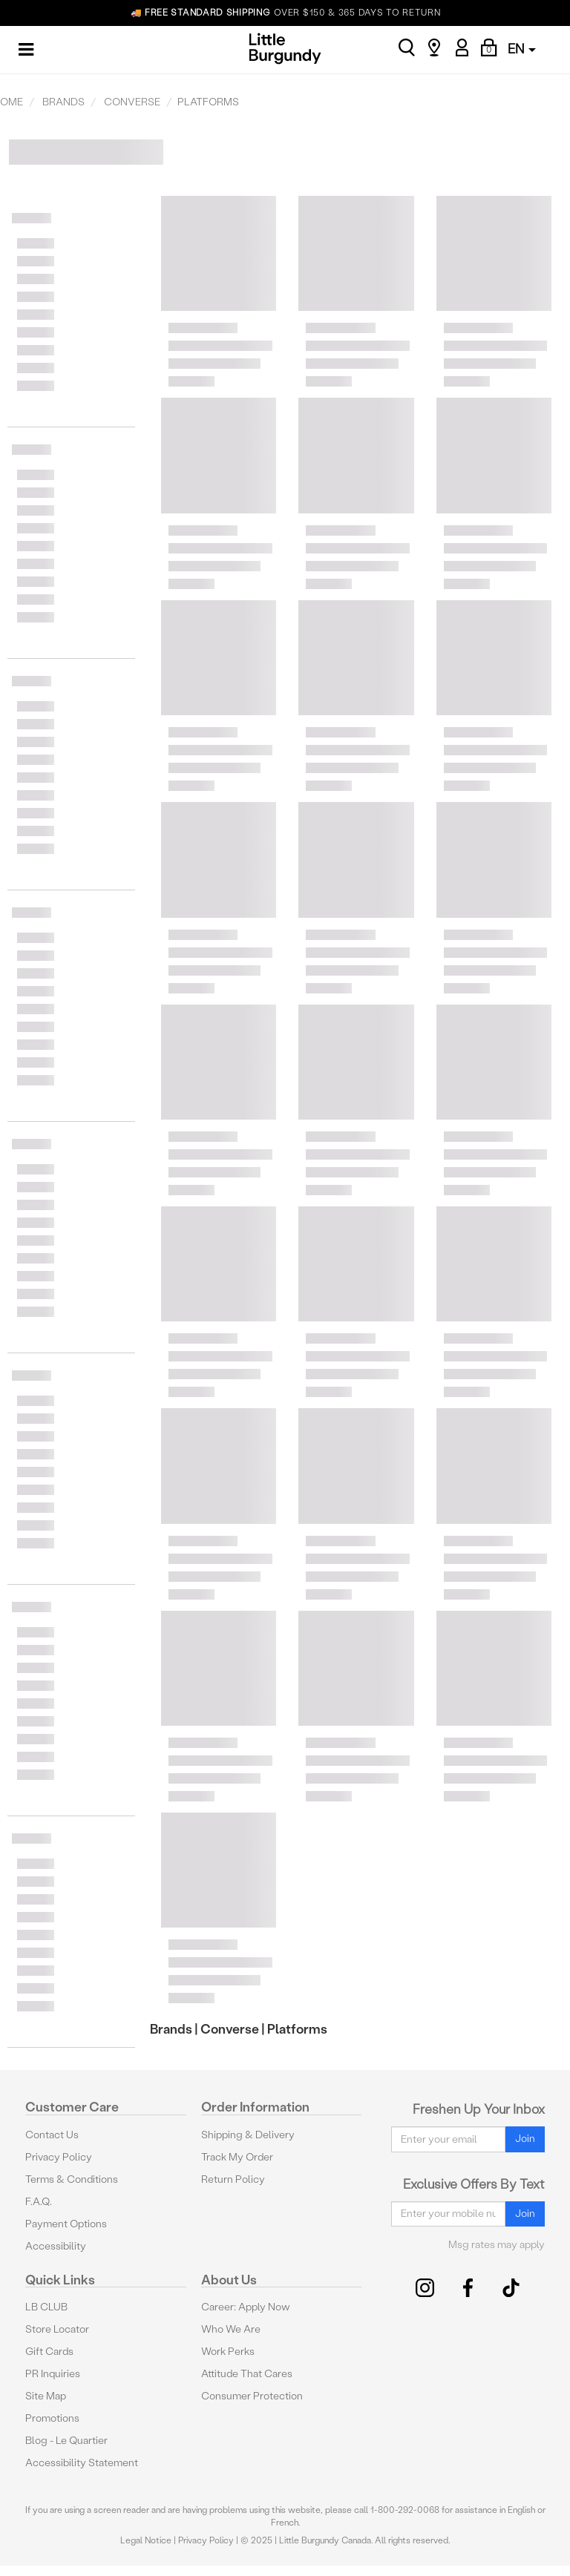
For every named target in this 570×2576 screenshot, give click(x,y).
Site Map (45, 2396)
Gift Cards (49, 2351)
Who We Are (231, 2329)
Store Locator (57, 2329)
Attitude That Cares (246, 2374)
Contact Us (52, 2135)
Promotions (52, 2418)
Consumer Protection (252, 2396)
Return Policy (233, 2179)
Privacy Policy (58, 2157)
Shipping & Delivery (248, 2135)
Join (525, 2138)
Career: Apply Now (245, 2307)
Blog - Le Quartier (66, 2440)
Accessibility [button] (55, 2246)
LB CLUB (46, 2307)
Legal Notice (145, 2540)
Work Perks (228, 2351)
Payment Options (66, 2224)
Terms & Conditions (71, 2179)
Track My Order (237, 2157)
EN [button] (522, 48)
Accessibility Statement (81, 2463)
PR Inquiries (52, 2374)
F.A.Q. (38, 2201)
